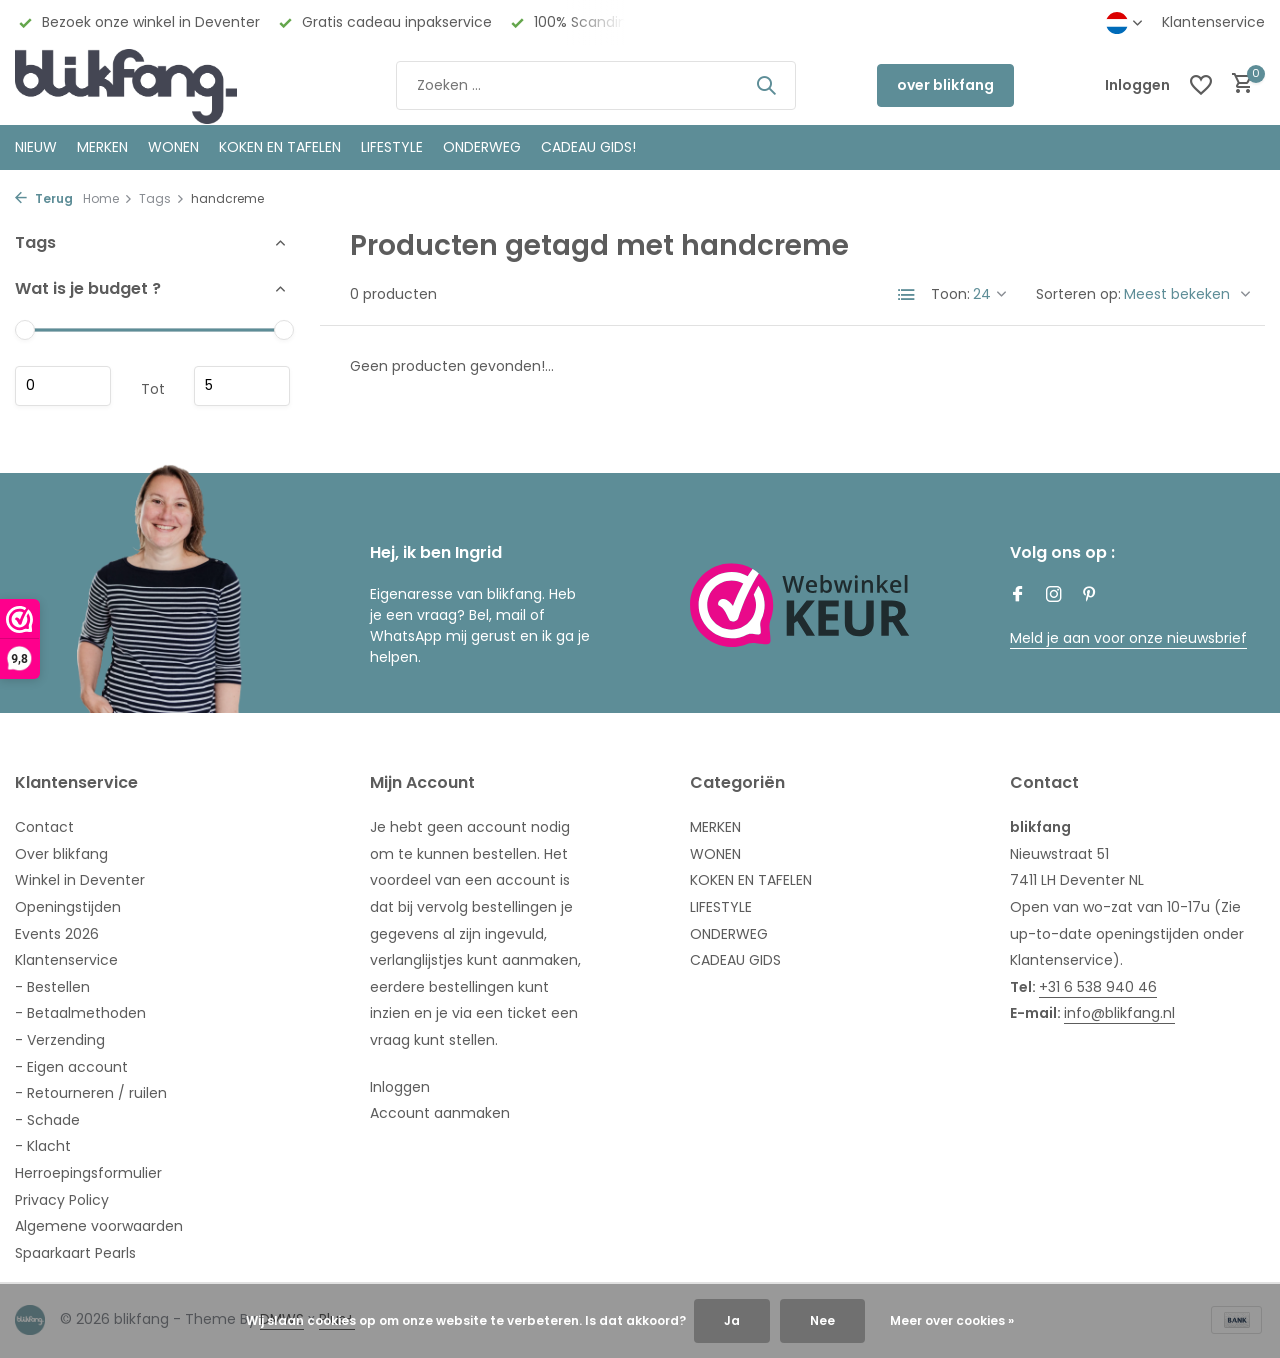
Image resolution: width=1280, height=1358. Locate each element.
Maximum (242, 386)
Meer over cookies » (952, 1320)
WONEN (173, 147)
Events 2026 (57, 934)
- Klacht (43, 1146)
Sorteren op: (1078, 294)
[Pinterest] (1090, 596)
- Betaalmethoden (80, 1013)
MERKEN (102, 147)
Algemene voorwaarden (99, 1226)
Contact (44, 827)
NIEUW (36, 147)
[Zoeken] (596, 85)
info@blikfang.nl (1119, 1013)
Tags (162, 198)
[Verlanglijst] (1201, 85)
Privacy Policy (62, 1200)
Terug (44, 198)
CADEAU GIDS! (588, 147)
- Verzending (60, 1040)
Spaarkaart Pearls (75, 1253)
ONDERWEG (482, 147)
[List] (907, 295)
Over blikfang (61, 854)
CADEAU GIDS (735, 960)
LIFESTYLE (721, 907)
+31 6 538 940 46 (1098, 987)
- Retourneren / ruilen (91, 1093)
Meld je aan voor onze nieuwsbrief (1128, 638)
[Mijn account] (1137, 85)
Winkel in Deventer (80, 880)
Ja (732, 1320)
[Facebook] (1018, 596)
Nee (822, 1320)
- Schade (47, 1120)
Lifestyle (392, 147)
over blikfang (945, 85)
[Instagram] (1054, 596)
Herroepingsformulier (88, 1173)
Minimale (63, 386)
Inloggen (400, 1087)
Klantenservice (1213, 22)
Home (108, 198)
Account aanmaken (440, 1113)
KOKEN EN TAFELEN (280, 147)
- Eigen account (71, 1067)
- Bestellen (52, 987)
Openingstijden (68, 907)
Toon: (950, 294)
